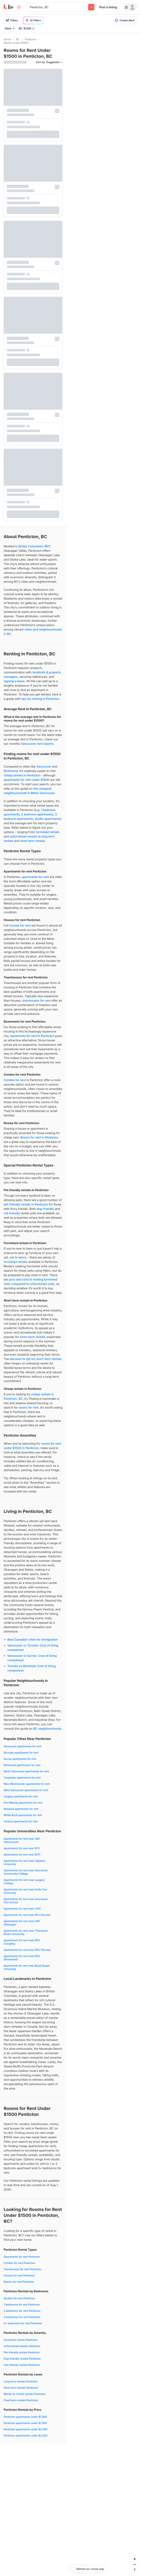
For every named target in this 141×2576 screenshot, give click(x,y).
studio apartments (47, 819)
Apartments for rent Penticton (22, 2256)
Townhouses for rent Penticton (22, 2269)
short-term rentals (32, 1337)
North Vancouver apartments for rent (26, 1771)
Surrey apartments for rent (20, 1758)
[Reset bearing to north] (134, 2569)
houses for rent (20, 925)
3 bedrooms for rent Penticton (22, 2317)
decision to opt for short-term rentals (36, 1359)
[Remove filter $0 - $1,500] (33, 28)
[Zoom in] (134, 2559)
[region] (103, 1304)
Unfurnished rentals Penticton (22, 2346)
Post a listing (108, 7)
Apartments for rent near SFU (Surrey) (27, 1914)
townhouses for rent (36, 1000)
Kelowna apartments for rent (21, 1808)
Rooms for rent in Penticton (39, 1137)
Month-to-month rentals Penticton (25, 2394)
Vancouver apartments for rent (22, 1746)
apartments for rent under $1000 (26, 780)
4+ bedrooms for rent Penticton (23, 2323)
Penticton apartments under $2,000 (26, 2429)
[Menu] (130, 7)
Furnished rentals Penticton (20, 2339)
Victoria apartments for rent (21, 1821)
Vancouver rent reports (37, 744)
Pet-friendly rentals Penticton (22, 2352)
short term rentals (32, 841)
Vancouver (43, 766)
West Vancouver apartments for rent (26, 1790)
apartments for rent (35, 877)
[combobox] (30, 7)
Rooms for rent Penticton (19, 2281)
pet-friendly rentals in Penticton (26, 1204)
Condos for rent (15, 1080)
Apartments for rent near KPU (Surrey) (27, 1949)
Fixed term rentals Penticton (21, 2400)
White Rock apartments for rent (23, 1815)
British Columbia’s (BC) (34, 546)
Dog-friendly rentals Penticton (22, 2358)
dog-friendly (45, 1209)
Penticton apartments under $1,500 (25, 2423)
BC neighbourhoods (47, 1728)
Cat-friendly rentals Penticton (22, 2364)
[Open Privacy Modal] (18, 7)
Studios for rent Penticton (19, 2298)
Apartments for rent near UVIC (22, 1908)
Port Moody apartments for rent (23, 1802)
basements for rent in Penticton (32, 1036)
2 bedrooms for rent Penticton (22, 2310)
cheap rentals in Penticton (22, 775)
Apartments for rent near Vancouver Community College (26, 1872)
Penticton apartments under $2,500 (25, 2435)
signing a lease (14, 681)
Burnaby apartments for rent (21, 1752)
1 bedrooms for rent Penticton (22, 2304)
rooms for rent (28, 1407)
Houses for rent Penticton (19, 2275)
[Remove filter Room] (13, 28)
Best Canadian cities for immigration (32, 1639)
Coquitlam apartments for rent (22, 1777)
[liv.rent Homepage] (8, 7)
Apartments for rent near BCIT (22, 1854)
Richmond (11, 771)
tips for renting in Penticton (40, 699)
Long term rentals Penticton (21, 2381)
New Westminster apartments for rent (27, 1783)
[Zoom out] (134, 2564)
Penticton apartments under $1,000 (25, 2416)
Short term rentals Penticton (21, 2387)
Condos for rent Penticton (19, 2263)
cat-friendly (12, 1213)
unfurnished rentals (23, 836)
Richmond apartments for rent (22, 1765)
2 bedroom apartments (37, 814)
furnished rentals (47, 832)
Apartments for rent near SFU (22, 1848)
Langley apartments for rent (21, 1796)
